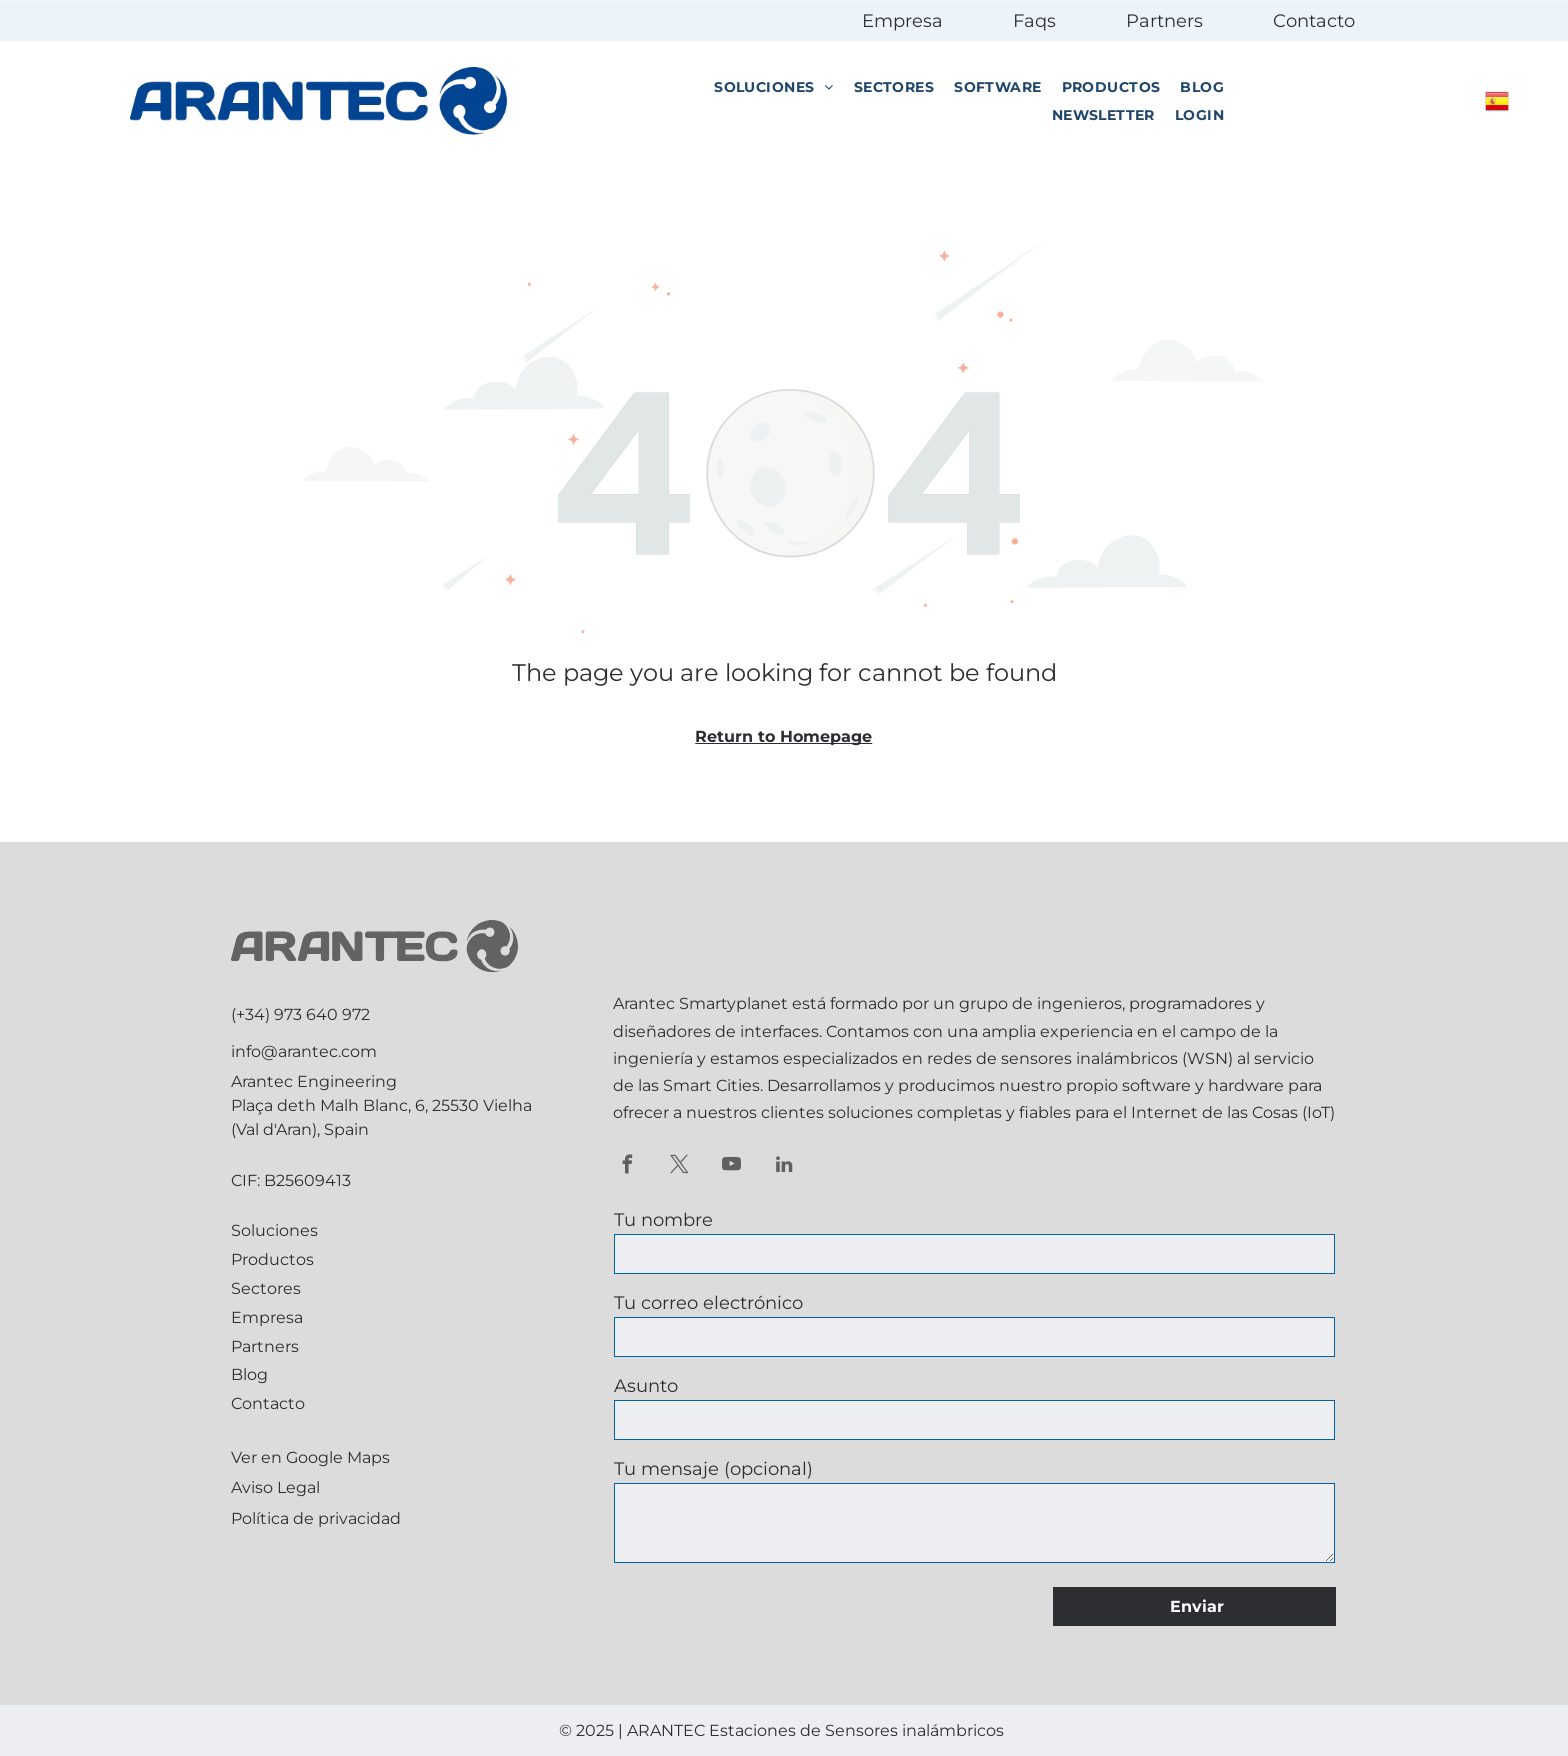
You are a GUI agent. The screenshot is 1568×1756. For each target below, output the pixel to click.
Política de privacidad (316, 1518)
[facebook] (627, 1167)
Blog (249, 1374)
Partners (1164, 21)
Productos (272, 1259)
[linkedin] (783, 1167)
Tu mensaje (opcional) (713, 1469)
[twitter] (679, 1167)
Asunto (646, 1386)
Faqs (1034, 21)
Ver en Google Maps (310, 1457)
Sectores (266, 1288)
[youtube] (731, 1167)
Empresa (902, 21)
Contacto (1314, 21)
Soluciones (274, 1230)
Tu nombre (663, 1220)
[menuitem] (774, 88)
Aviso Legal (275, 1487)
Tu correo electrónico (708, 1303)
